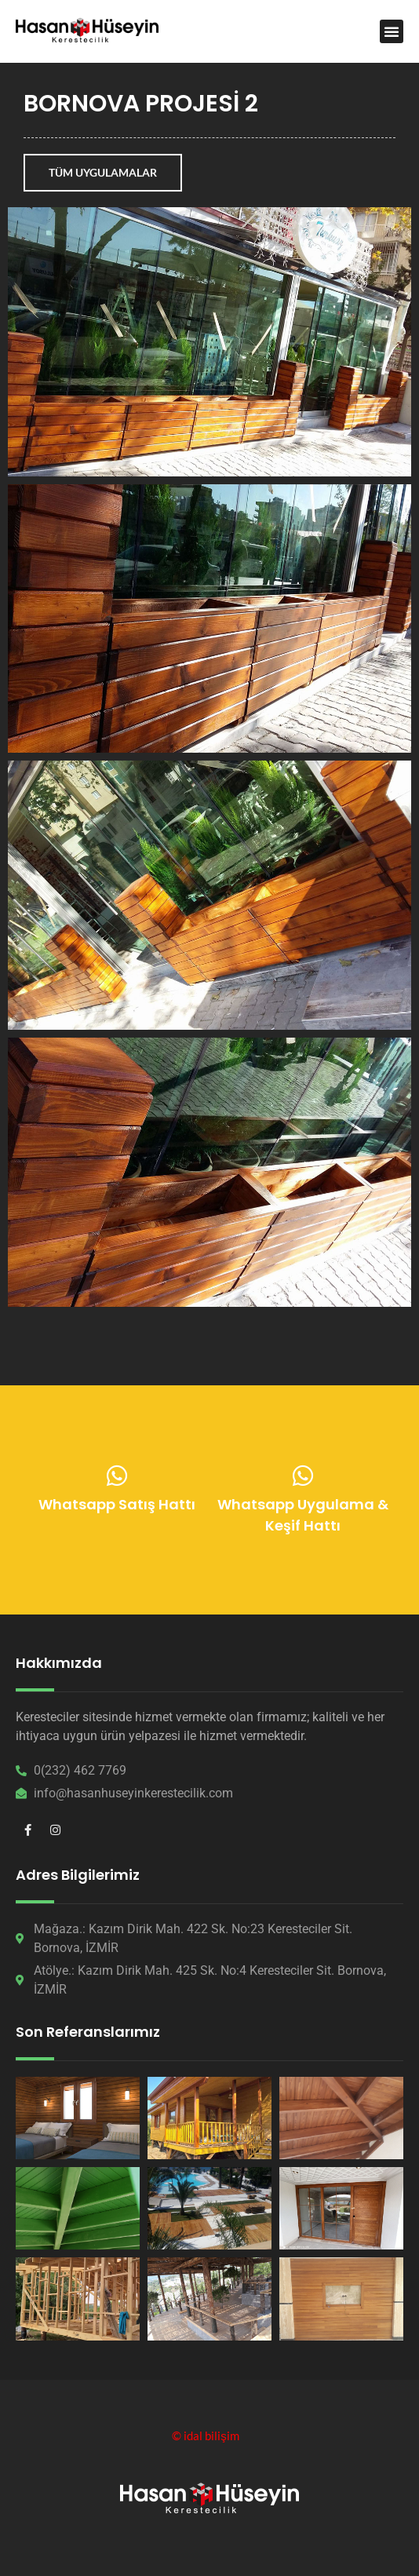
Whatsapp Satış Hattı (116, 1506)
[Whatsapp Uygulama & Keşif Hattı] (303, 1479)
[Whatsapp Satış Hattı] (117, 1478)
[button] (391, 31)
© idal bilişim (205, 2435)
